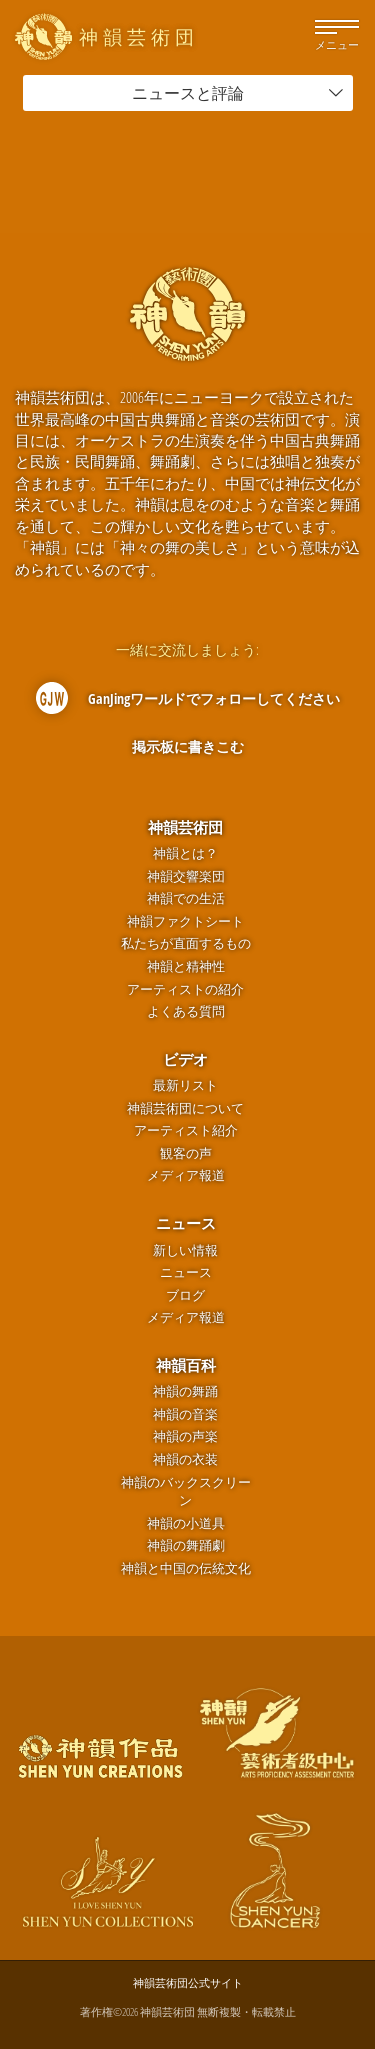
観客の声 (186, 1153)
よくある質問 (186, 1011)
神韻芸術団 (185, 827)
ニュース (186, 1223)
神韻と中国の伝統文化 (186, 1568)
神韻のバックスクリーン (186, 1492)
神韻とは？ (185, 853)
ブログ (185, 1295)
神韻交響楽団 (186, 876)
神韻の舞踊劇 (186, 1545)
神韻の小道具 (186, 1523)
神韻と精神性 (186, 966)
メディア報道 (186, 1175)
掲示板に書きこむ (188, 746)
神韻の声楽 (185, 1436)
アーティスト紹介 (186, 1130)
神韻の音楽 (185, 1414)
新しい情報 (185, 1250)
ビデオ (185, 1059)
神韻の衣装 (185, 1459)
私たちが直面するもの (186, 943)
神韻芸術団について (185, 1108)
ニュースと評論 (238, 93)
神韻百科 (186, 1365)
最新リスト (185, 1085)
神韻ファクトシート (185, 921)
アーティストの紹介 (185, 989)
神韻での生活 (186, 898)
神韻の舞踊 (185, 1391)
